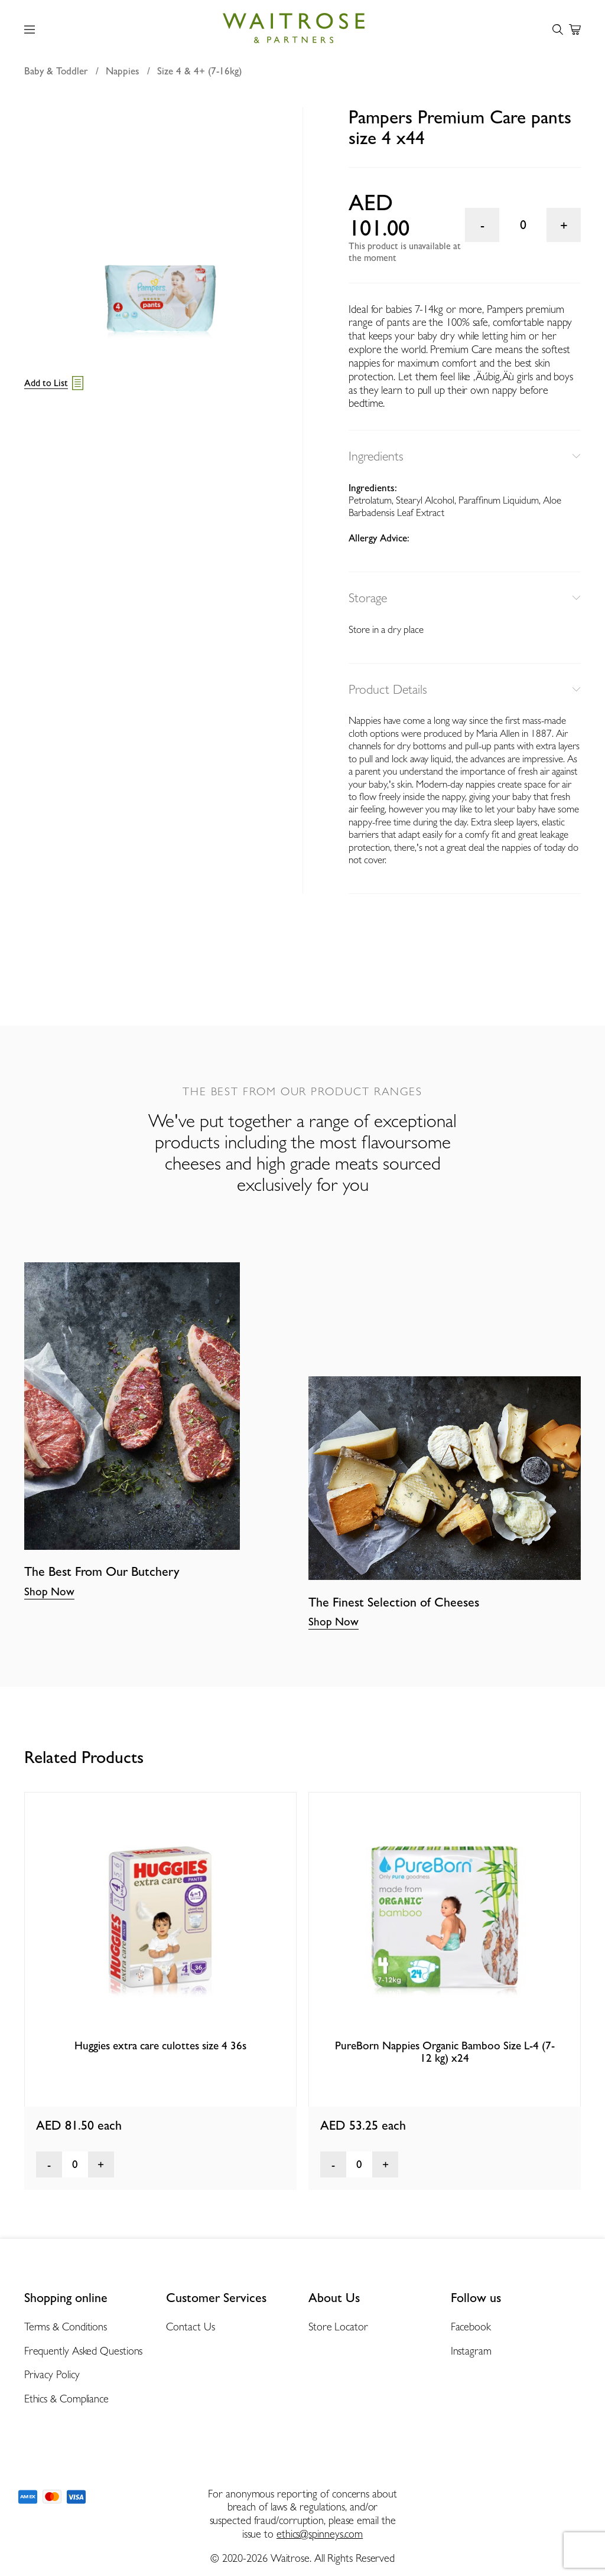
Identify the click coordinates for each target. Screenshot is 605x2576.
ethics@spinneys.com (320, 2534)
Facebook (471, 2326)
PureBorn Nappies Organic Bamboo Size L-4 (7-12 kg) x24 (445, 2051)
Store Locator (338, 2326)
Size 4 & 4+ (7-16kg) (199, 71)
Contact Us (190, 2326)
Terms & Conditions (65, 2326)
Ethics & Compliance (66, 2398)
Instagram (471, 2351)
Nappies (122, 71)
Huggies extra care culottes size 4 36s (160, 2045)
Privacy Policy (52, 2374)
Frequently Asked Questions (83, 2351)
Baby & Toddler (56, 71)
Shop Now (49, 1591)
